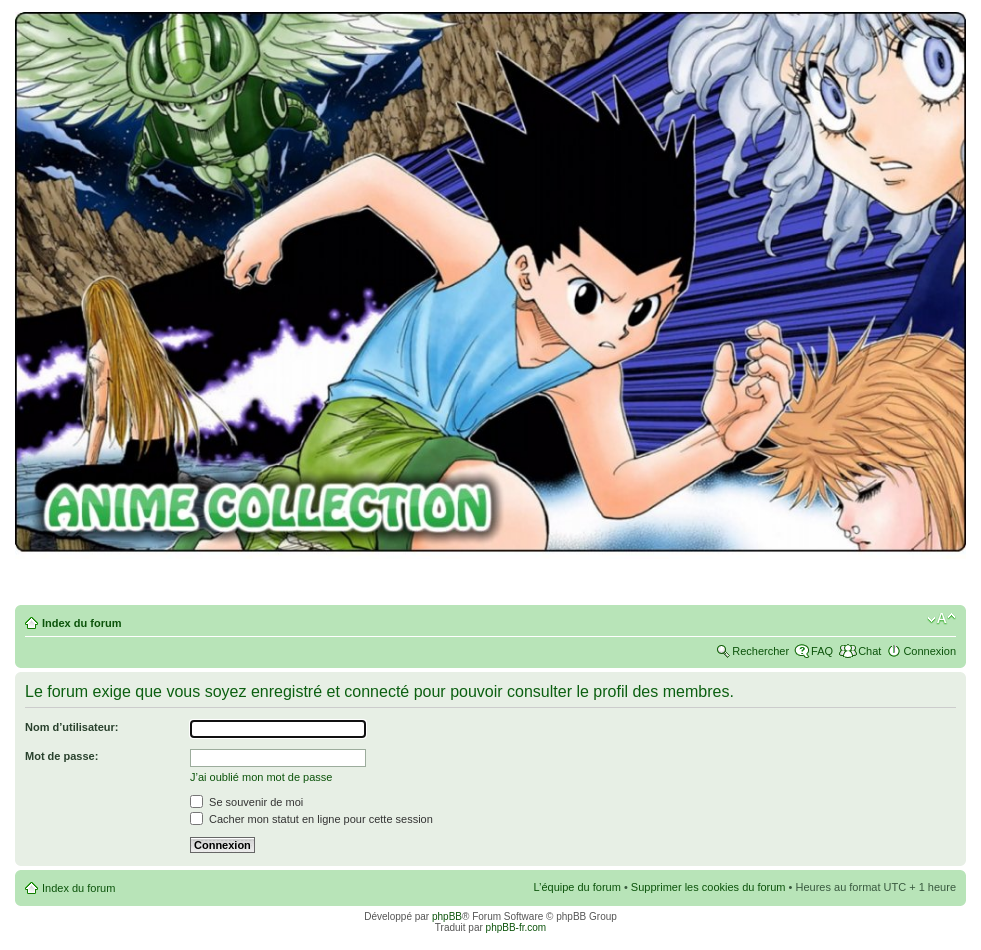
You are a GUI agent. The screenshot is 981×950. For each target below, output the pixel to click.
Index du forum (81, 623)
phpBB (447, 916)
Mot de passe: (61, 756)
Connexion (929, 651)
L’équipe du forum (576, 887)
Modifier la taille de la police (941, 619)
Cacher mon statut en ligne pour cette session (311, 819)
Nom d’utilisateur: (72, 727)
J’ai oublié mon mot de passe (261, 777)
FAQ (822, 651)
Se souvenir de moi (246, 802)
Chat (869, 651)
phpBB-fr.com (516, 927)
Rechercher (760, 651)
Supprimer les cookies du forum (708, 887)
